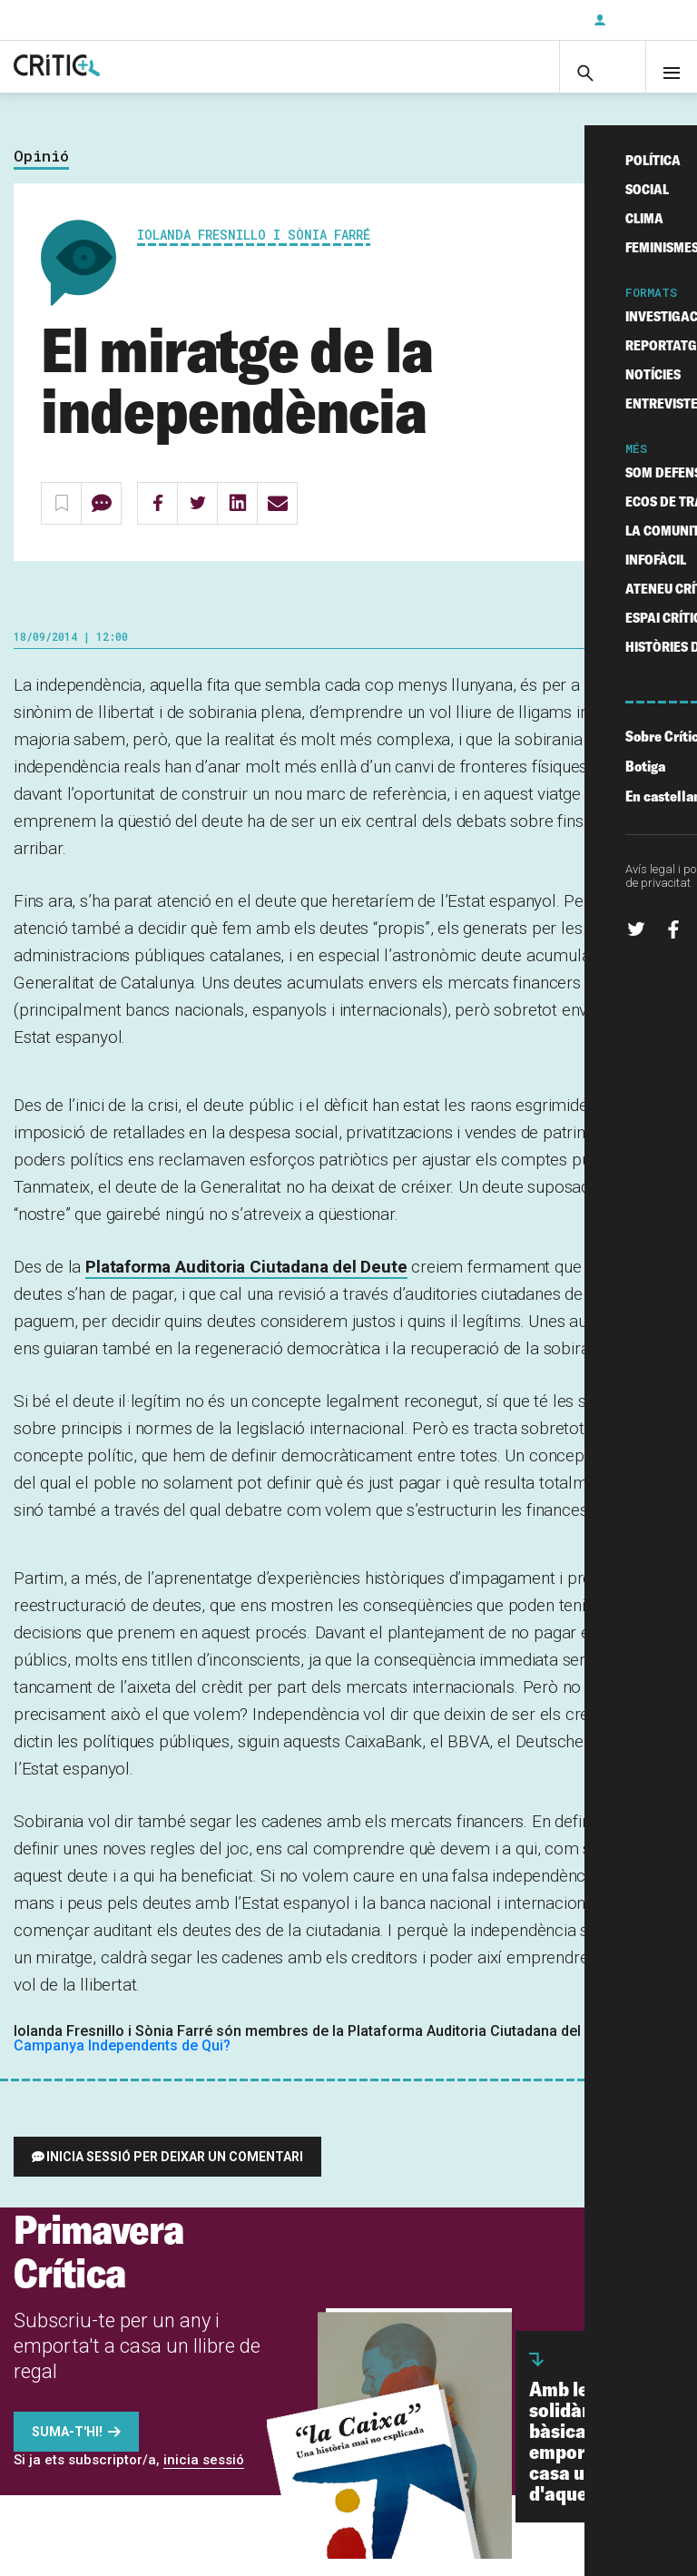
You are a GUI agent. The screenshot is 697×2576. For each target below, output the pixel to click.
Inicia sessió (642, 20)
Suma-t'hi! (67, 2449)
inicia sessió (203, 2477)
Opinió (41, 173)
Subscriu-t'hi (520, 20)
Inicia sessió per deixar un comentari (174, 2174)
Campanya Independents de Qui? (122, 2062)
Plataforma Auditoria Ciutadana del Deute (246, 1283)
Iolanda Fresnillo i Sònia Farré (253, 252)
